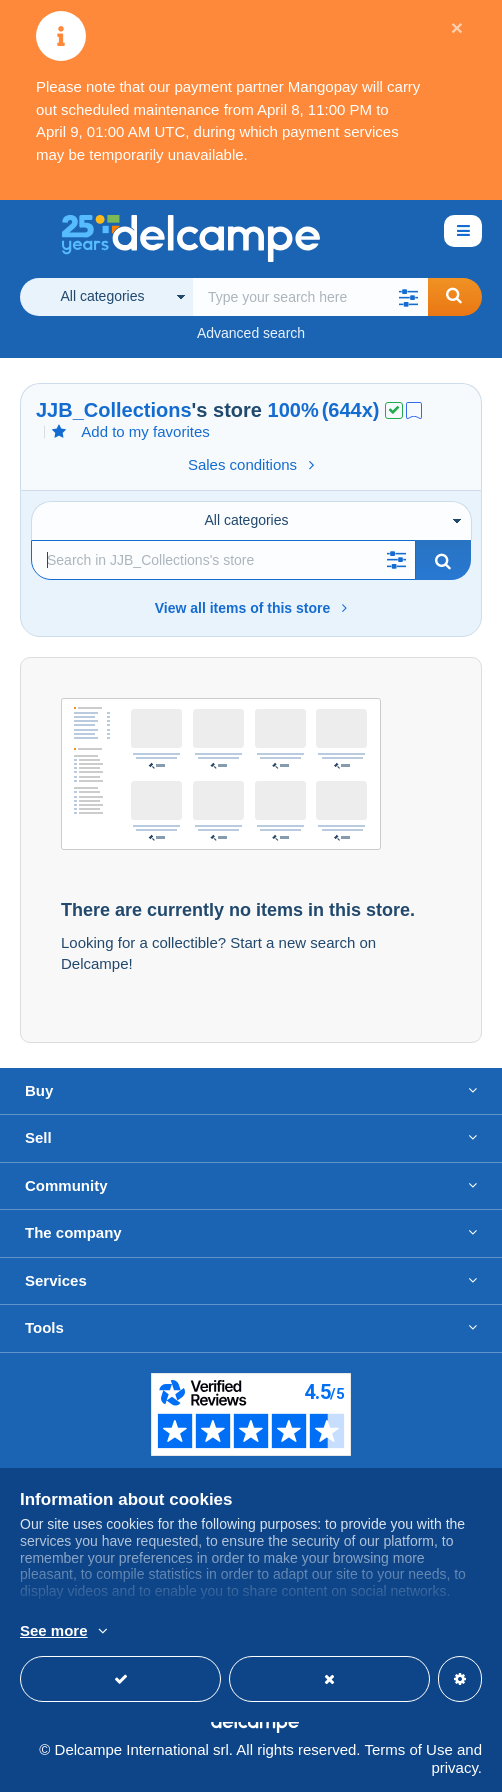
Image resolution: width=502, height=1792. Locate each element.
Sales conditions (251, 464)
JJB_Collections (114, 410)
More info (312, 1632)
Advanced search (251, 333)
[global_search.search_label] (310, 297)
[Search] (223, 560)
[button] (408, 297)
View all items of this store (251, 608)
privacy (454, 1767)
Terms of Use (408, 1749)
